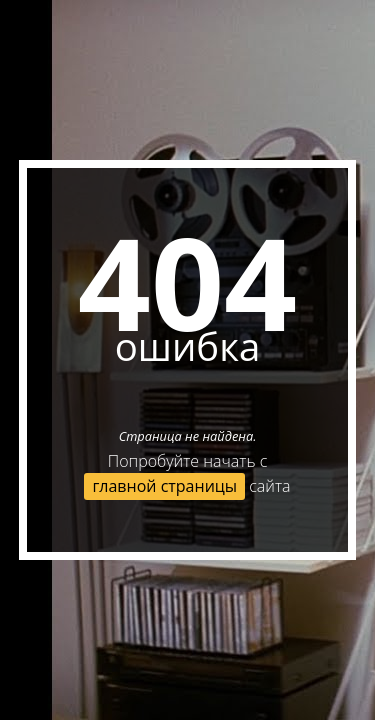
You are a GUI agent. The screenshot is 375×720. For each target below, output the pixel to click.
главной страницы (164, 486)
